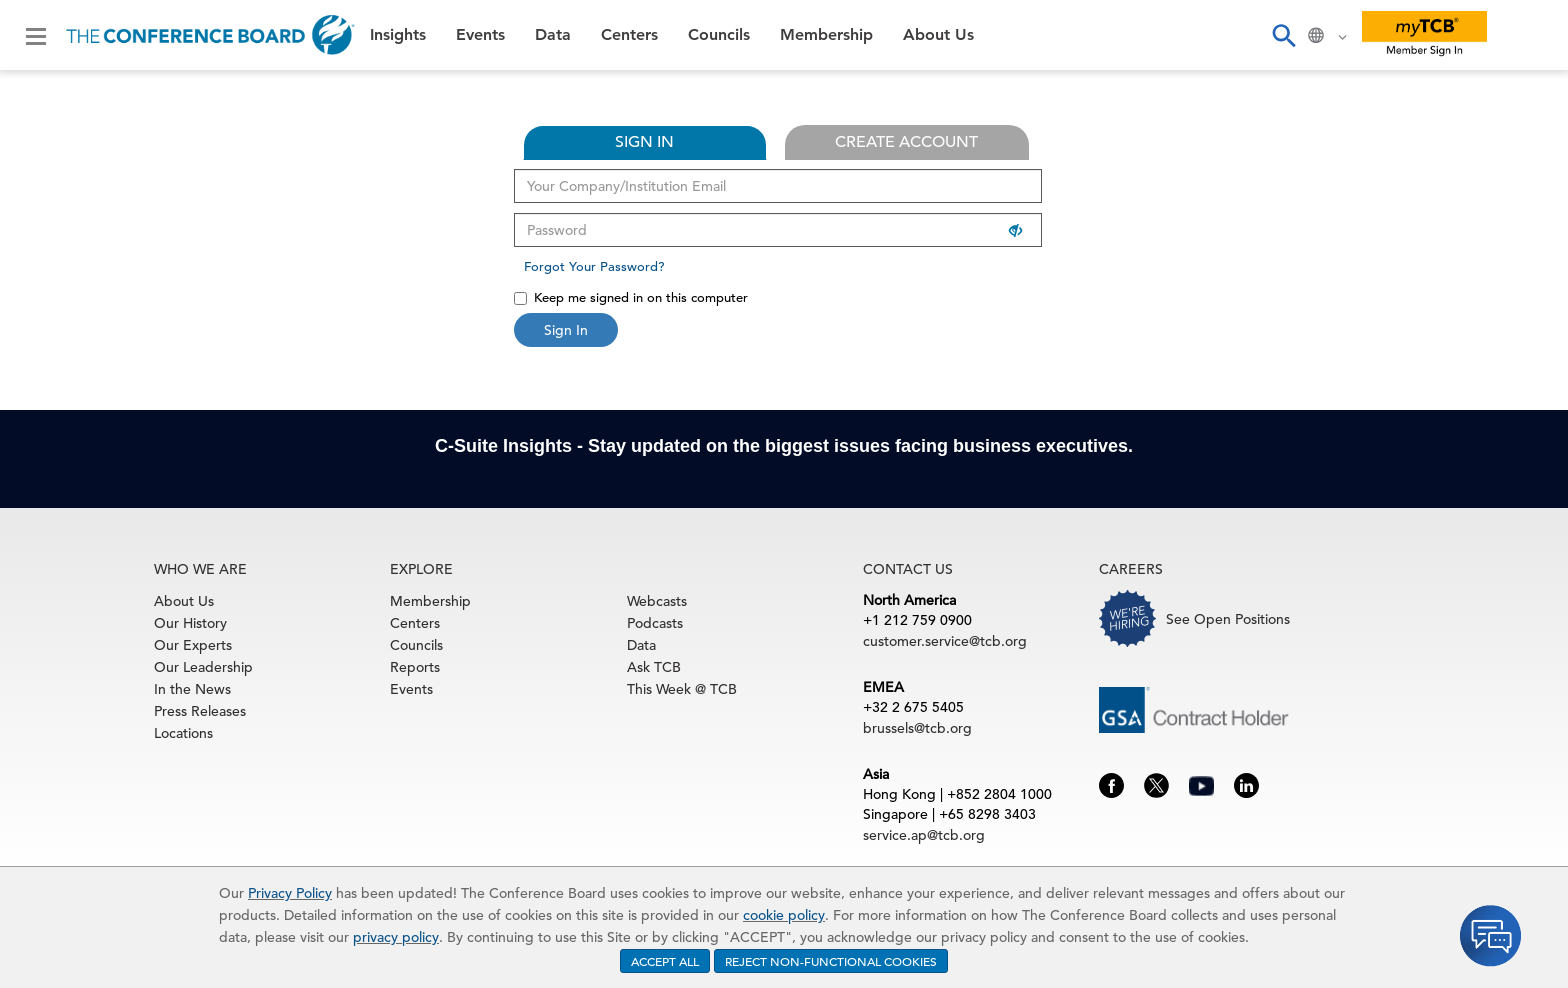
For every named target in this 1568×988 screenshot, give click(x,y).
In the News (192, 689)
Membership (826, 35)
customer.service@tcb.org (945, 641)
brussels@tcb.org (917, 728)
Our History (190, 623)
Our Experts (193, 645)
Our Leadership (203, 667)
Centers (629, 35)
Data (553, 35)
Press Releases (200, 711)
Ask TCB (654, 667)
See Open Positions (1228, 619)
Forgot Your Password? (594, 266)
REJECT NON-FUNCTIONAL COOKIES (831, 961)
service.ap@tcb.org (924, 835)
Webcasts (657, 601)
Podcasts (655, 623)
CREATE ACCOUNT (906, 142)
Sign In (566, 330)
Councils (719, 35)
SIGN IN (644, 142)
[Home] (210, 35)
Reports (415, 667)
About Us (938, 35)
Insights (398, 35)
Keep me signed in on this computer (631, 297)
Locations (183, 733)
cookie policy (784, 915)
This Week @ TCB (682, 689)
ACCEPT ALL (665, 961)
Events (480, 35)
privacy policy (396, 937)
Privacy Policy (290, 893)
